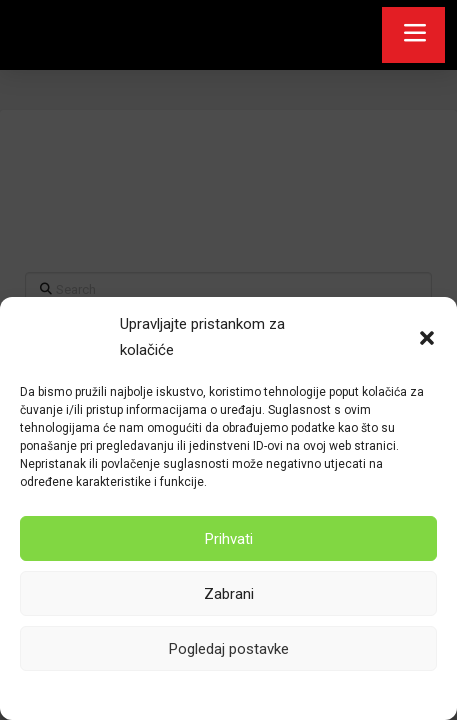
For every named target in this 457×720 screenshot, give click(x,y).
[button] (427, 338)
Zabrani (229, 594)
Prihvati (229, 539)
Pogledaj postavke (229, 649)
